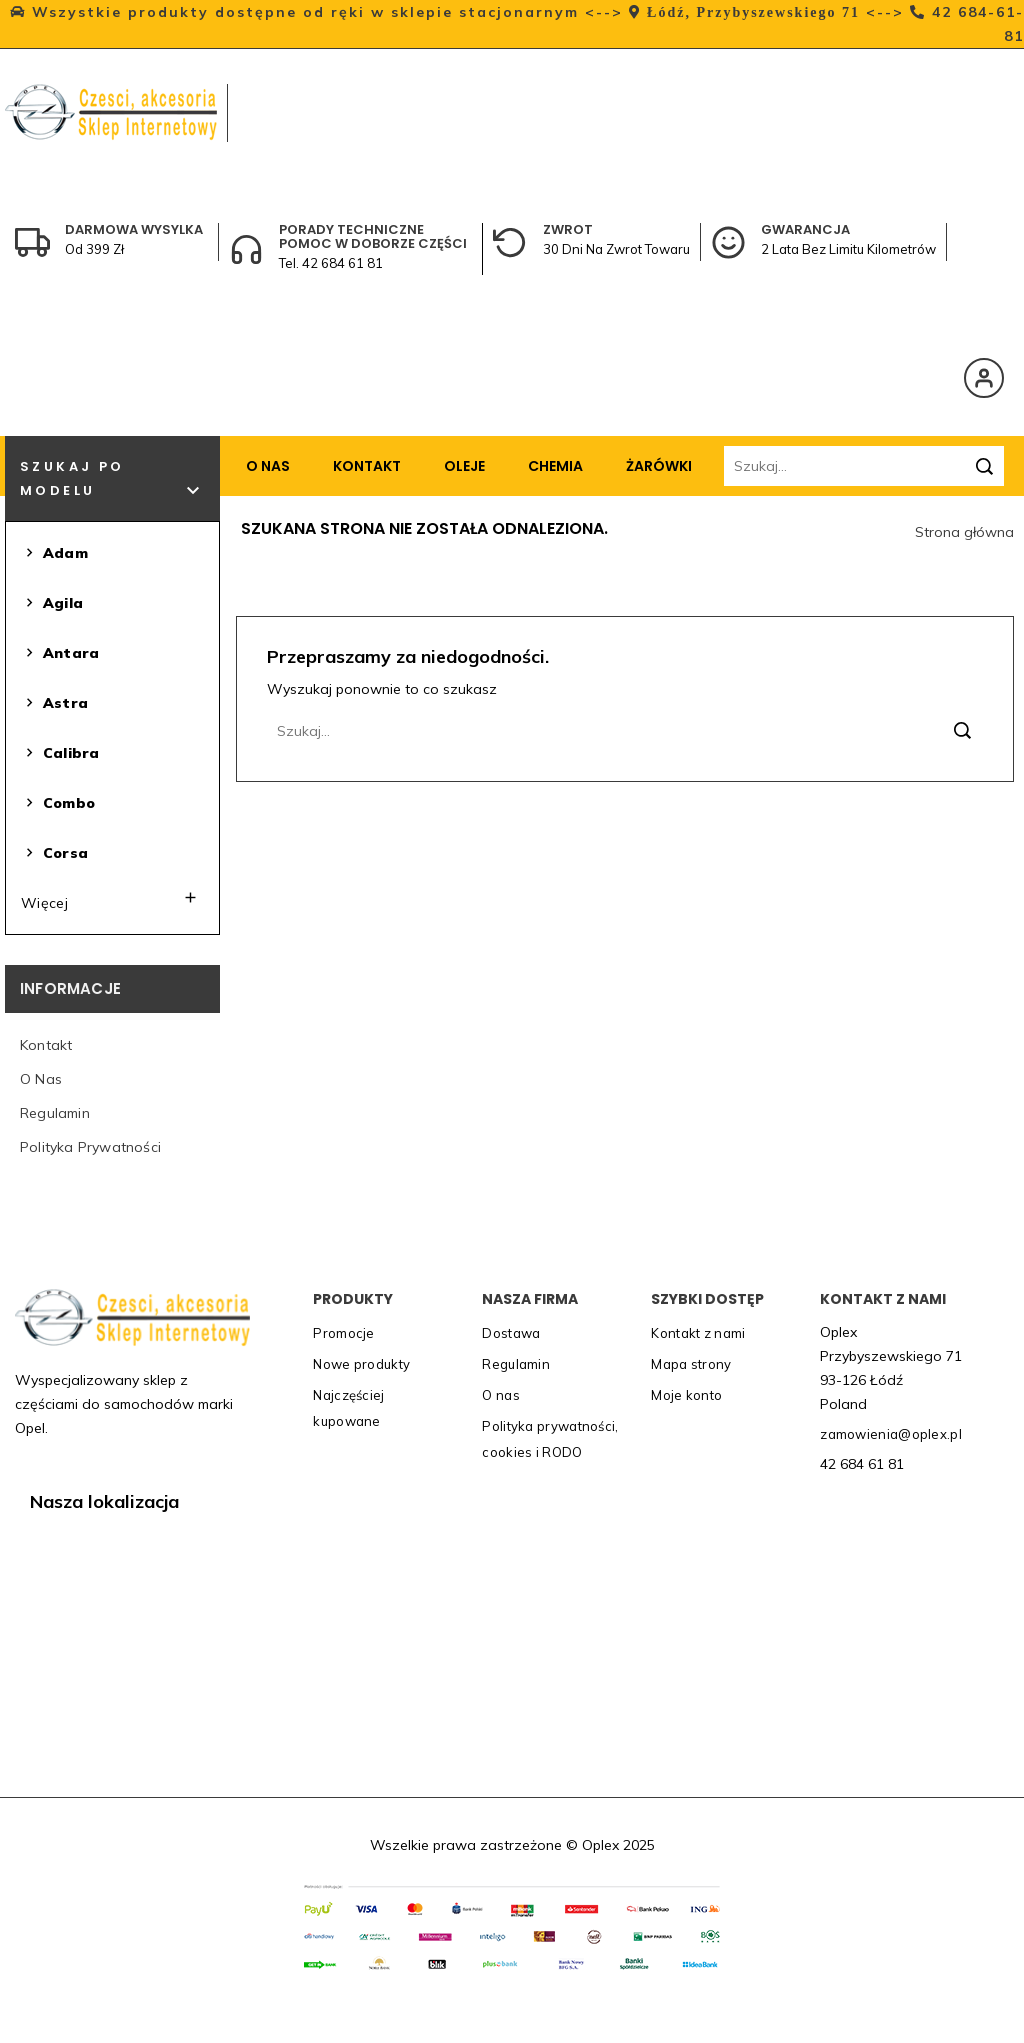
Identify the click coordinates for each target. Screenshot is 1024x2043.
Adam (54, 553)
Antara (60, 653)
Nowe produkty (361, 1364)
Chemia (555, 466)
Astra (54, 703)
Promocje (343, 1333)
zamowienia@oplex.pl (891, 1434)
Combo (58, 803)
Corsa (54, 853)
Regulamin (55, 1113)
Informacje (70, 988)
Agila (52, 603)
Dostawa (511, 1333)
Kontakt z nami (698, 1333)
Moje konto (686, 1395)
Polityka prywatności (90, 1147)
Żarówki (659, 466)
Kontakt (367, 466)
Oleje (464, 466)
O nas (268, 466)
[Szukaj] (864, 466)
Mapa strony (691, 1364)
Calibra (60, 753)
